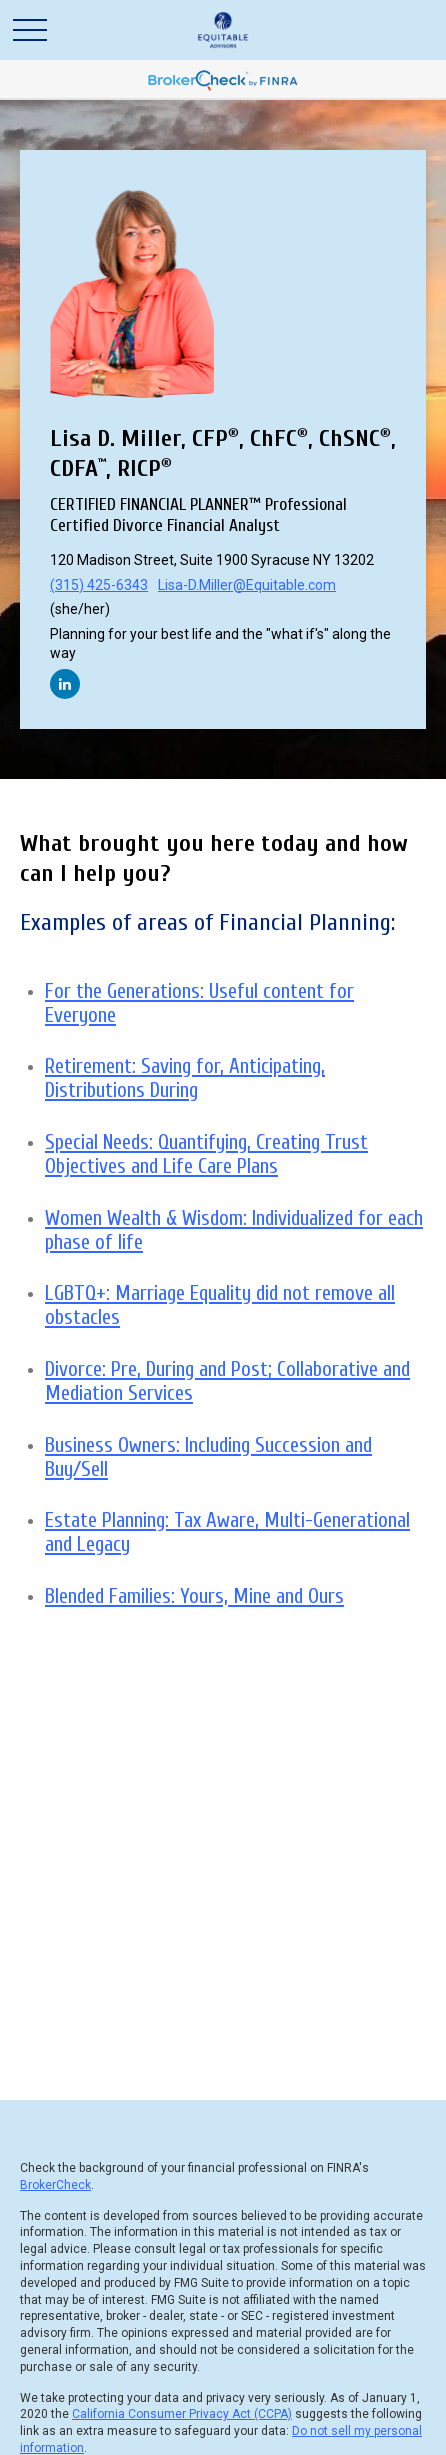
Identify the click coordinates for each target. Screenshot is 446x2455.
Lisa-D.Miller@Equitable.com (247, 585)
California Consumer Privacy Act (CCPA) (182, 2414)
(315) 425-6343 (99, 585)
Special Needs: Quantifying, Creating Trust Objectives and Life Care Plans (206, 1154)
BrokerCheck (55, 2185)
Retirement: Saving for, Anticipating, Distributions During (185, 1078)
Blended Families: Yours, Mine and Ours (194, 1596)
